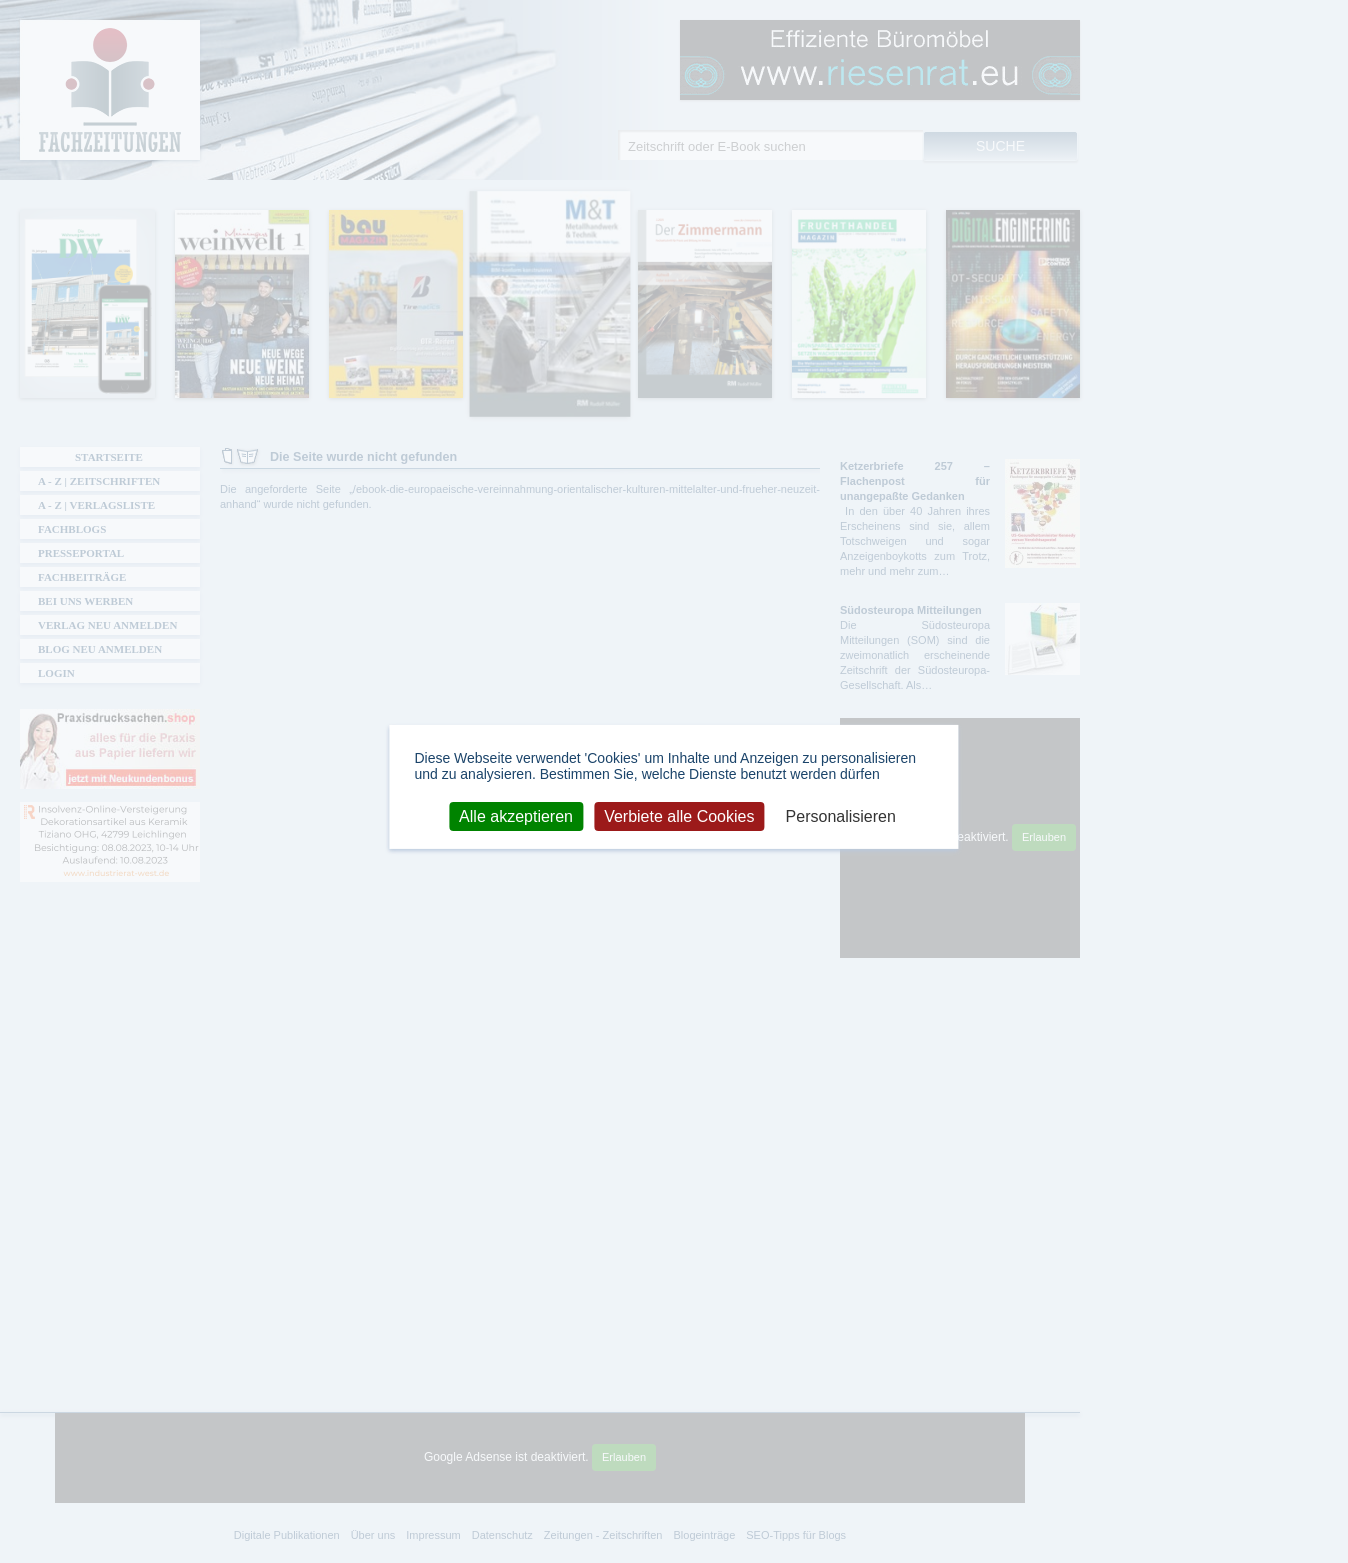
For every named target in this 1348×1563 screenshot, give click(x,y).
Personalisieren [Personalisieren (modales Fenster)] (841, 815)
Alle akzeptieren (516, 815)
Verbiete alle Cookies (679, 815)
